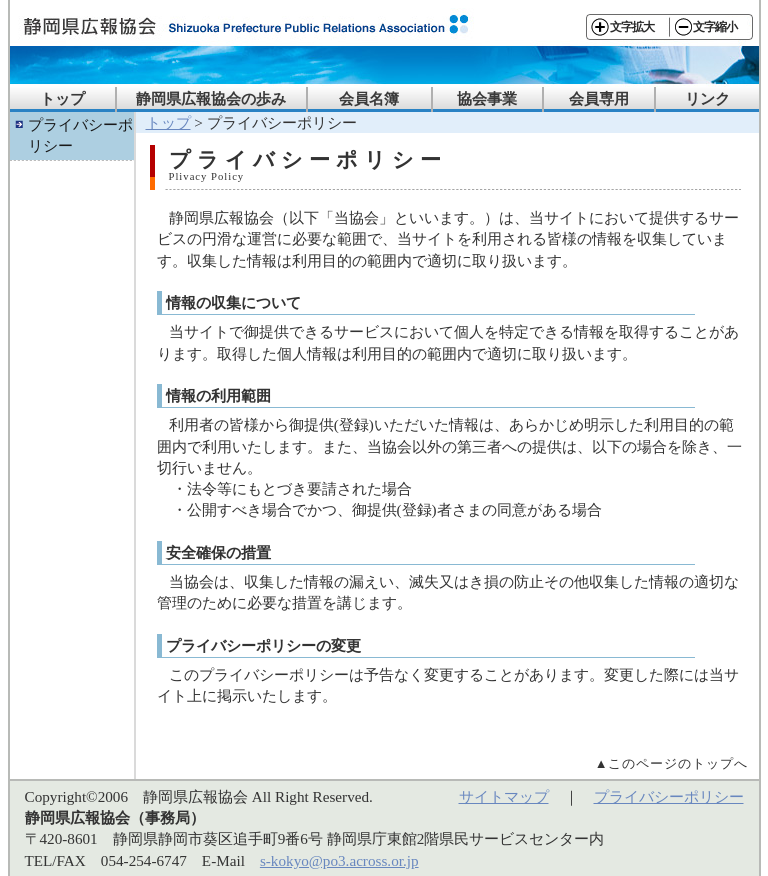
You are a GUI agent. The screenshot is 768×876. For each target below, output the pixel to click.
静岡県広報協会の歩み (211, 98)
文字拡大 (632, 27)
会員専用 (599, 98)
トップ (62, 98)
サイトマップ (504, 796)
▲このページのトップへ (672, 763)
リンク (707, 98)
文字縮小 (715, 27)
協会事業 (487, 98)
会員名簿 (369, 98)
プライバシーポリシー (80, 135)
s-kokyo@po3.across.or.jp (339, 860)
